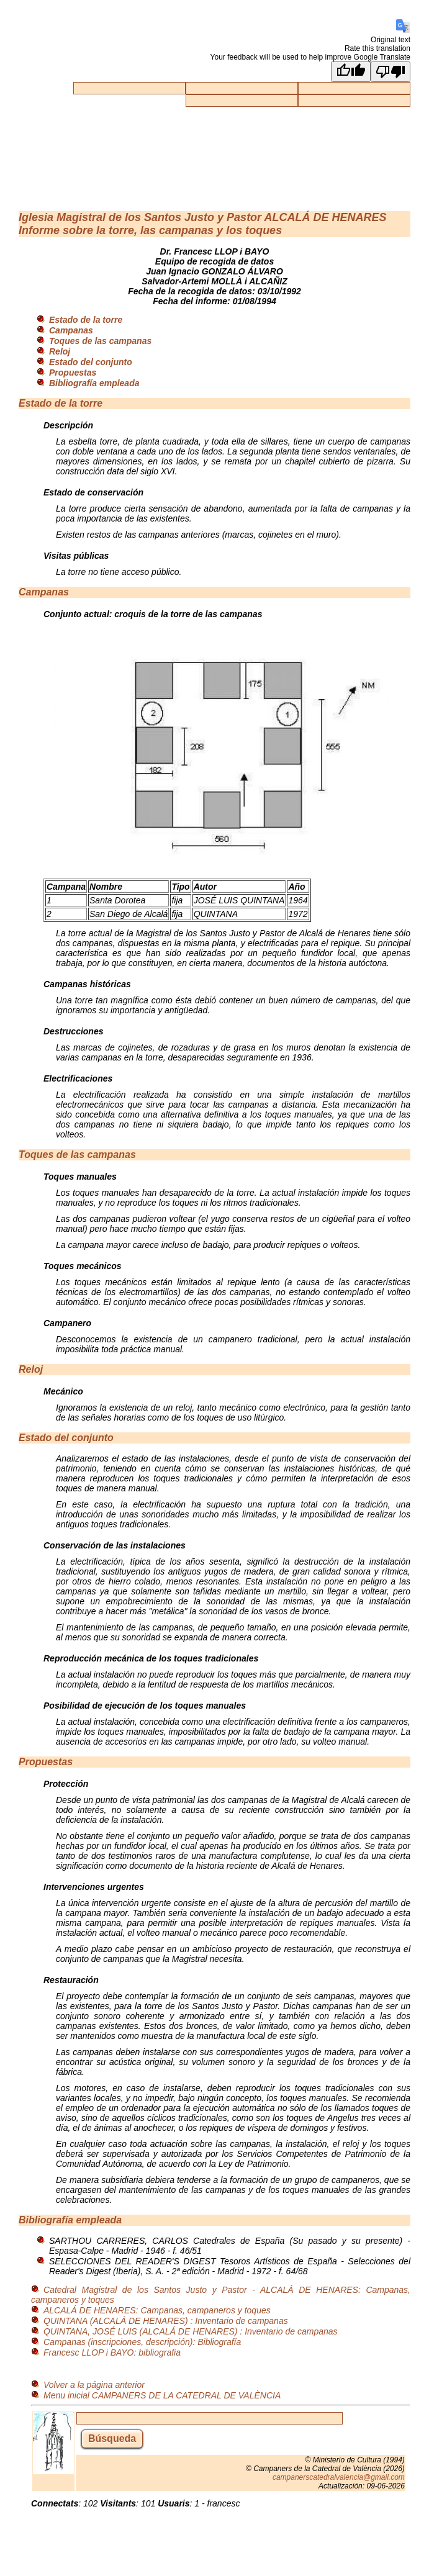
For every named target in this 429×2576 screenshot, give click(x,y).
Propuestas (72, 372)
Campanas (71, 330)
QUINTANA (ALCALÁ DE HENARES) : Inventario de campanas (165, 2321)
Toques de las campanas (100, 341)
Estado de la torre (85, 320)
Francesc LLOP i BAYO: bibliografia (112, 2352)
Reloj (59, 351)
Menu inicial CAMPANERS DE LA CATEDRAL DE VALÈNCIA (162, 2395)
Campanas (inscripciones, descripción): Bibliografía (142, 2342)
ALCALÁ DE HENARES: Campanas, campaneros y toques (157, 2310)
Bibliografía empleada (94, 383)
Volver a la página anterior (94, 2385)
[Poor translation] (390, 71)
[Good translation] (351, 71)
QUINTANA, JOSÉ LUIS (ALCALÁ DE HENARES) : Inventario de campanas (190, 2331)
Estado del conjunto (90, 362)
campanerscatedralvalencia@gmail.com (339, 2477)
